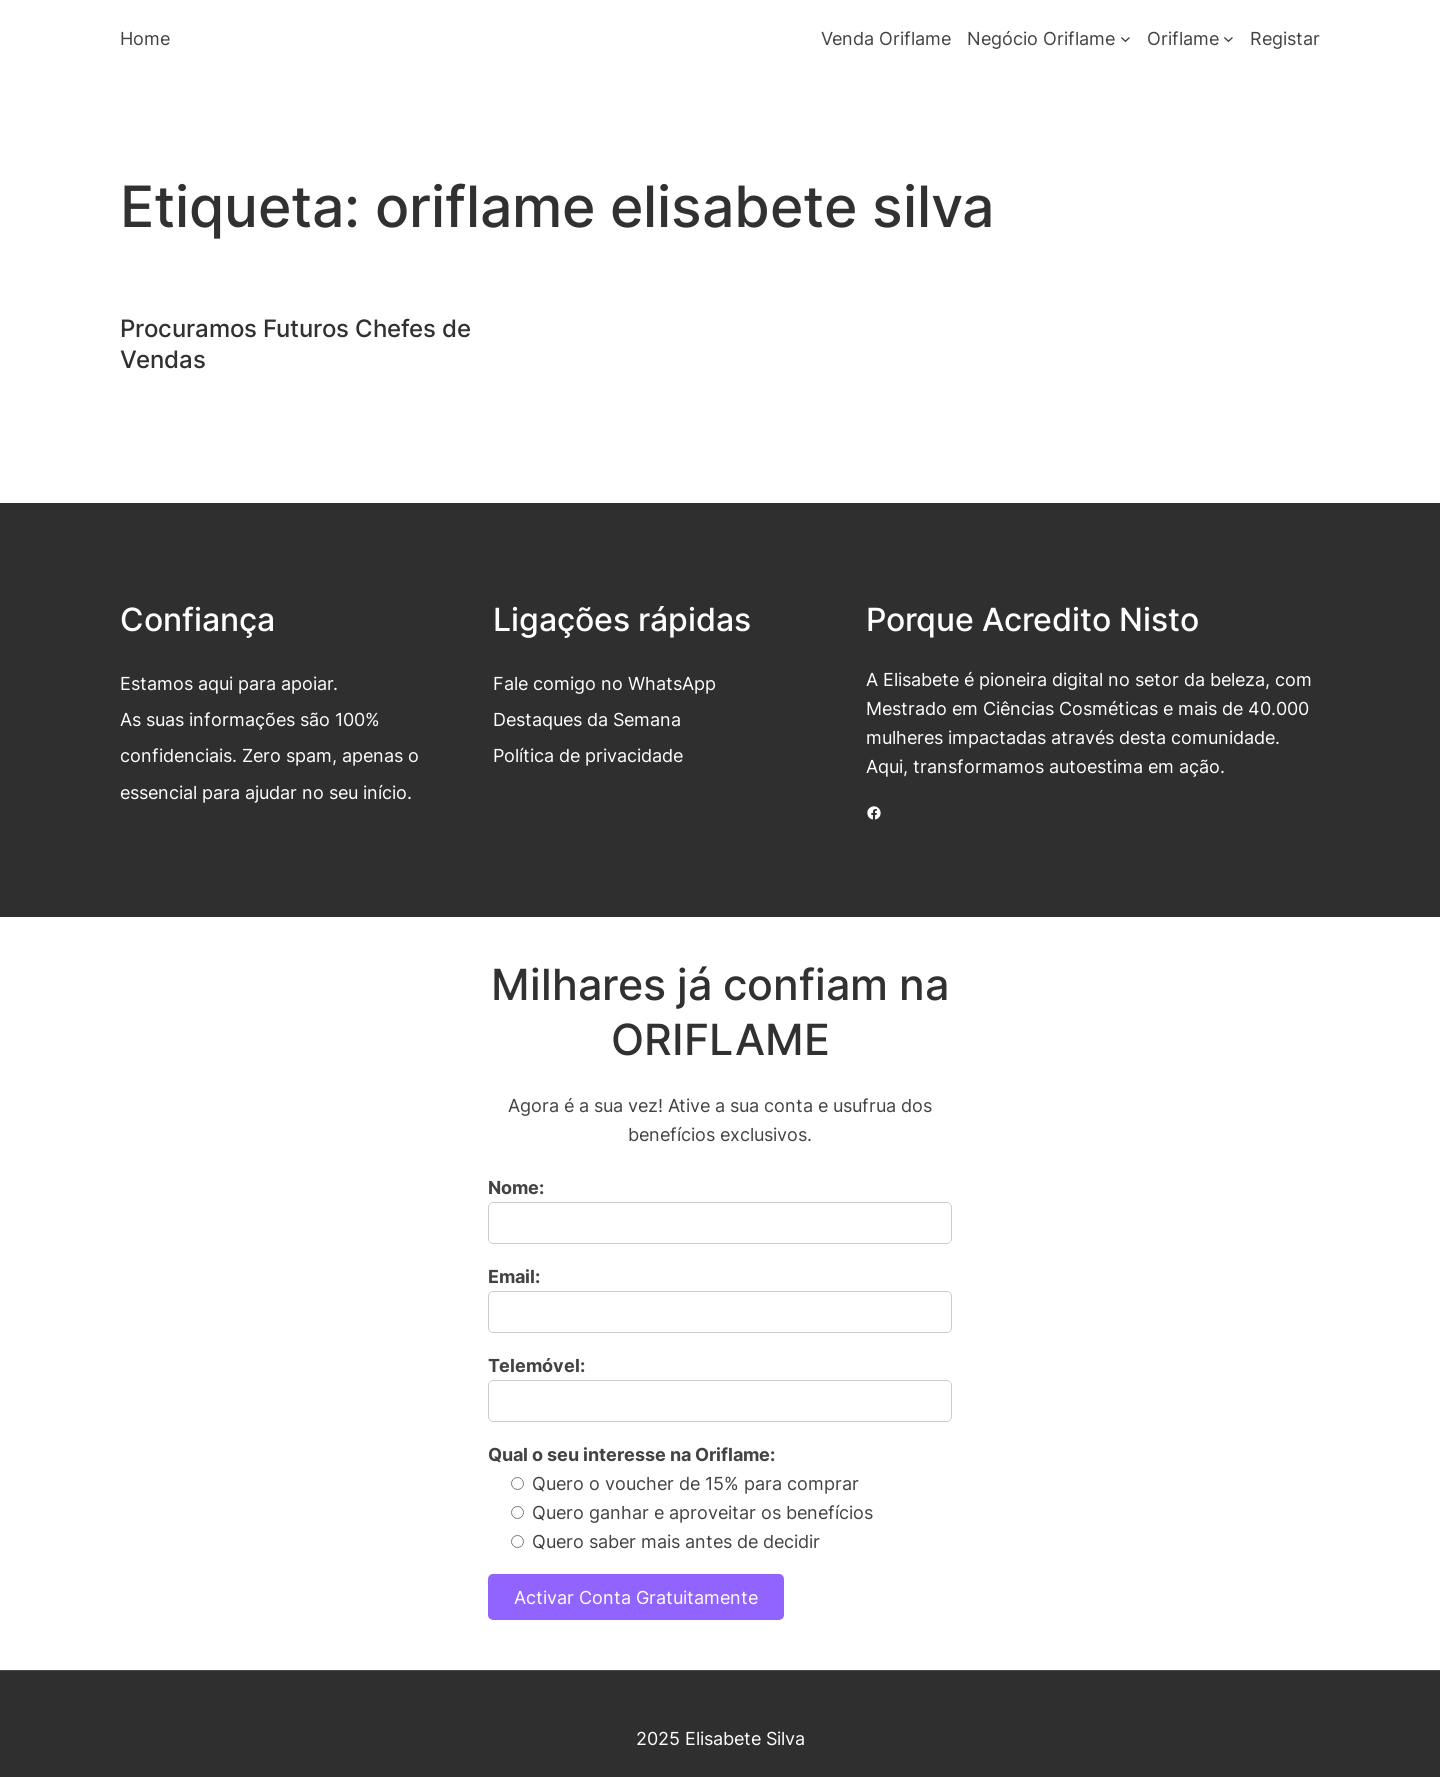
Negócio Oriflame (1041, 38)
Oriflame (1183, 38)
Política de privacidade (588, 755)
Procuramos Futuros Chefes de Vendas (295, 344)
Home (145, 38)
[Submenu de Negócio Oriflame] (1125, 38)
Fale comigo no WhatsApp (604, 683)
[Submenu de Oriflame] (1228, 38)
